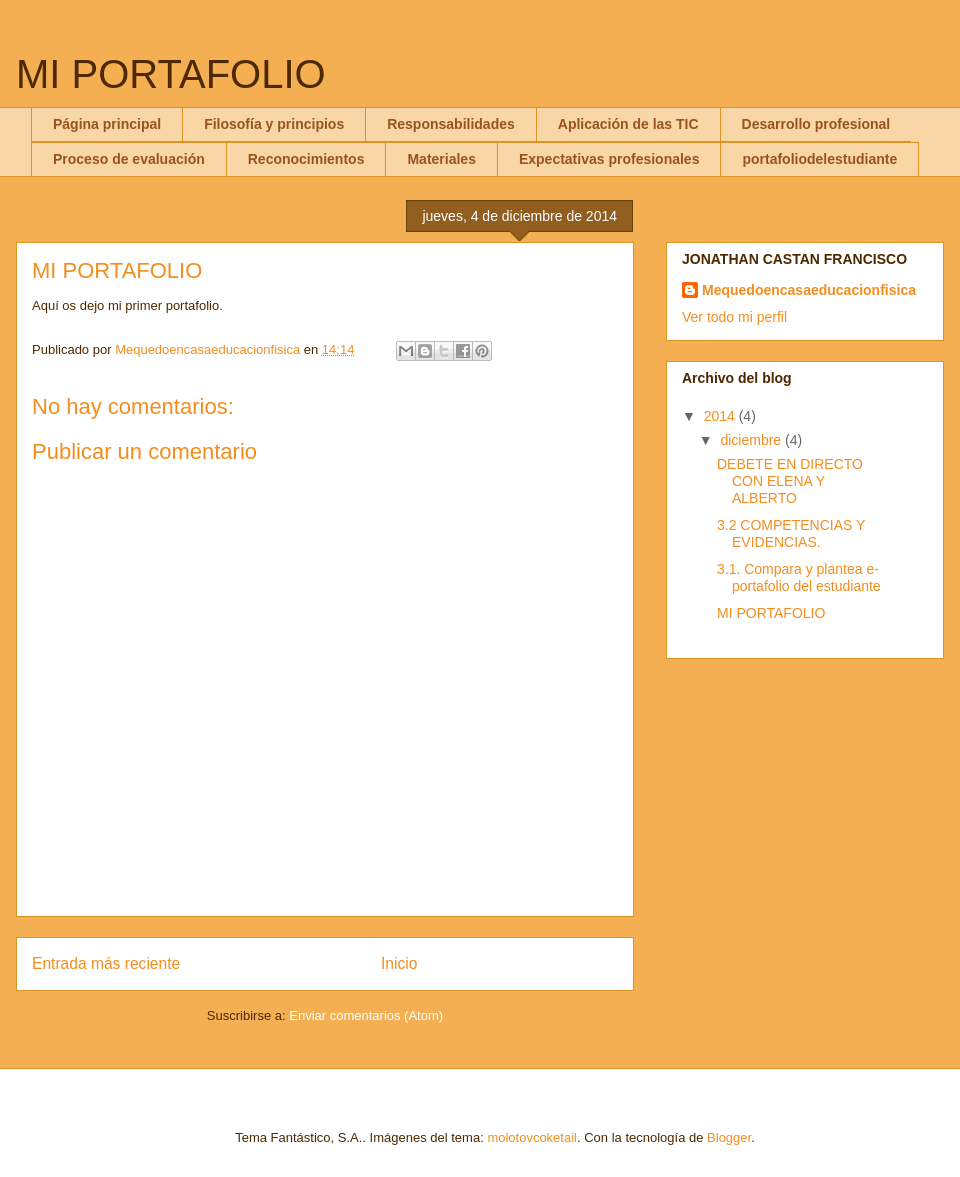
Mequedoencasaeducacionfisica (809, 290)
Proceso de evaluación (129, 159)
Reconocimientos (306, 159)
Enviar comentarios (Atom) (366, 1015)
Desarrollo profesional (816, 124)
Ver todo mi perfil (734, 317)
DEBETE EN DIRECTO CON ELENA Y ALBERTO (790, 481)
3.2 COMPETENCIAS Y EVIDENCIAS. (791, 533)
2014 (721, 416)
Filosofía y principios (274, 124)
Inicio (399, 963)
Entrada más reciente (106, 963)
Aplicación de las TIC (628, 124)
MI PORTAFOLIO (171, 74)
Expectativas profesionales (609, 159)
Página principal (107, 124)
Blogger (729, 1137)
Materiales (441, 159)
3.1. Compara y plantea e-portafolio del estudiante (799, 577)
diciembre (752, 440)
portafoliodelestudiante (819, 159)
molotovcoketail (532, 1137)
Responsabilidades (451, 124)
